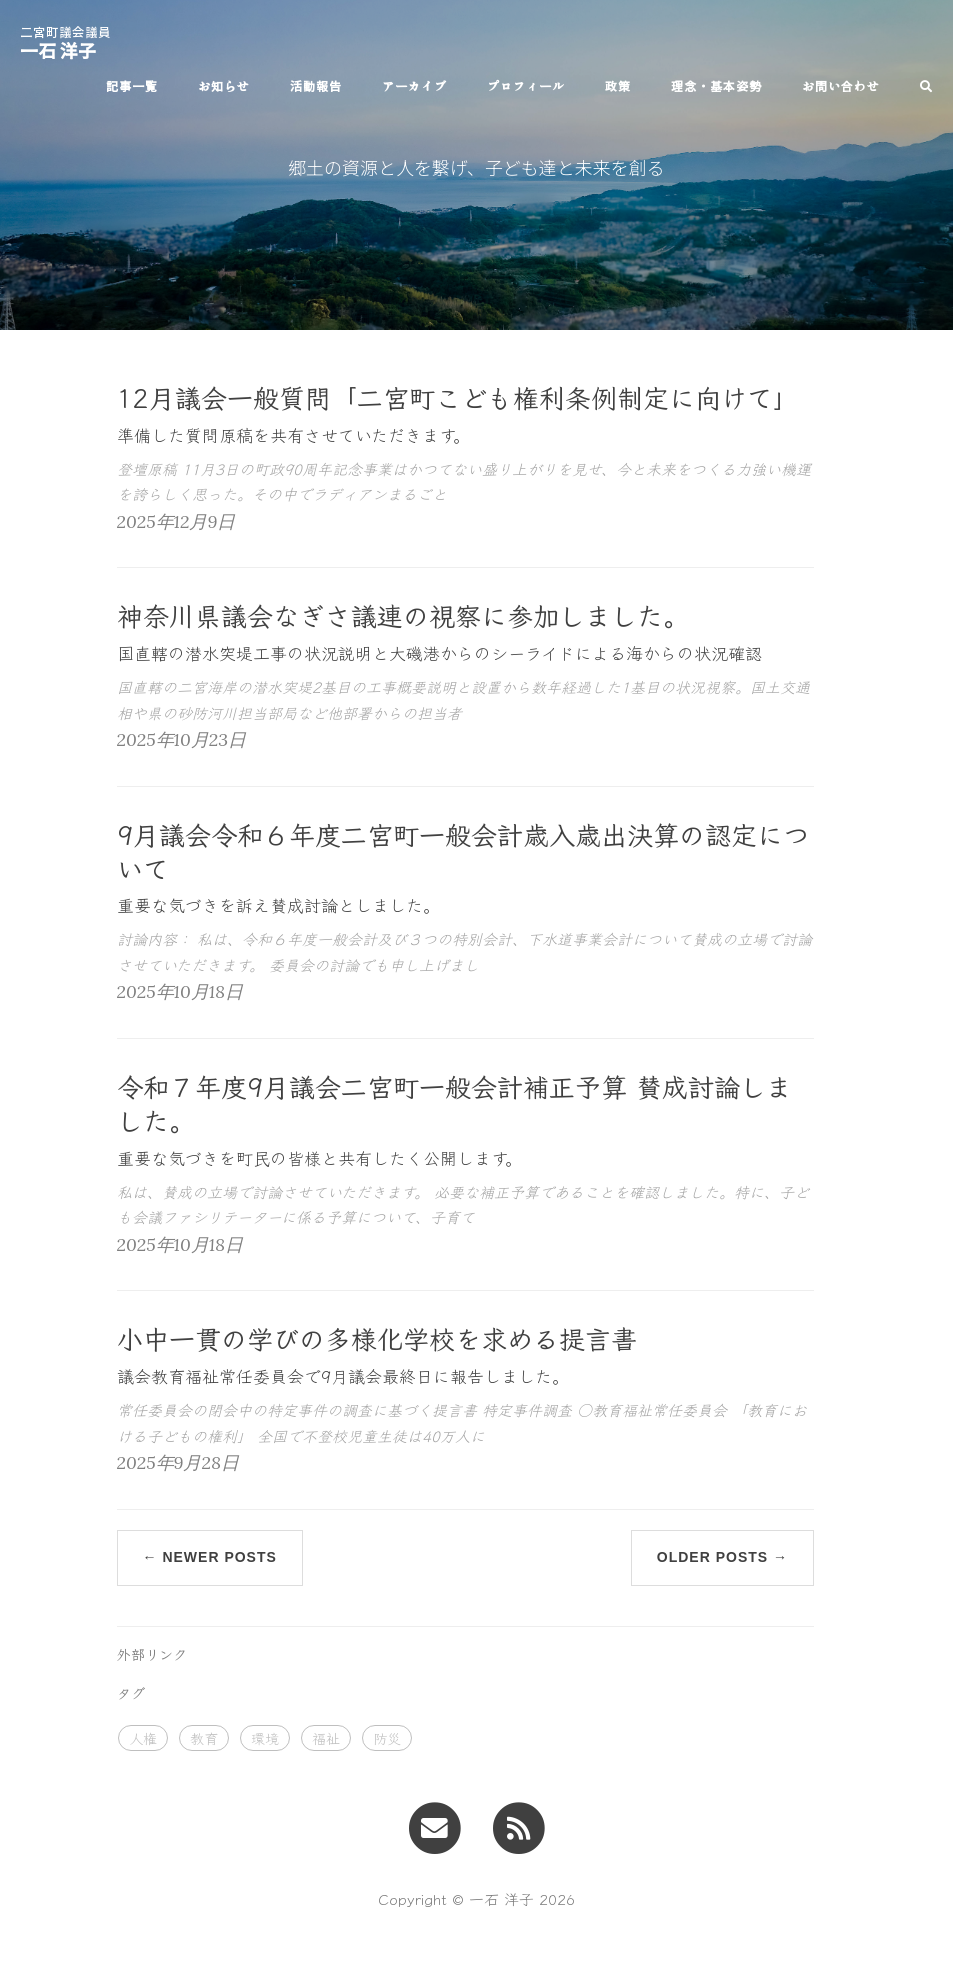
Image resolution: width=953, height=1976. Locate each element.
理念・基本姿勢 (716, 85)
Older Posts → (722, 1557)
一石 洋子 (65, 39)
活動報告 (316, 85)
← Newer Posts (210, 1557)
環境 (265, 1738)
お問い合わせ (841, 85)
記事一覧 (132, 85)
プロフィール (526, 85)
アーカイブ (414, 85)
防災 (387, 1738)
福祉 (326, 1738)
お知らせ (224, 85)
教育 (204, 1738)
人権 (143, 1738)
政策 (618, 85)
